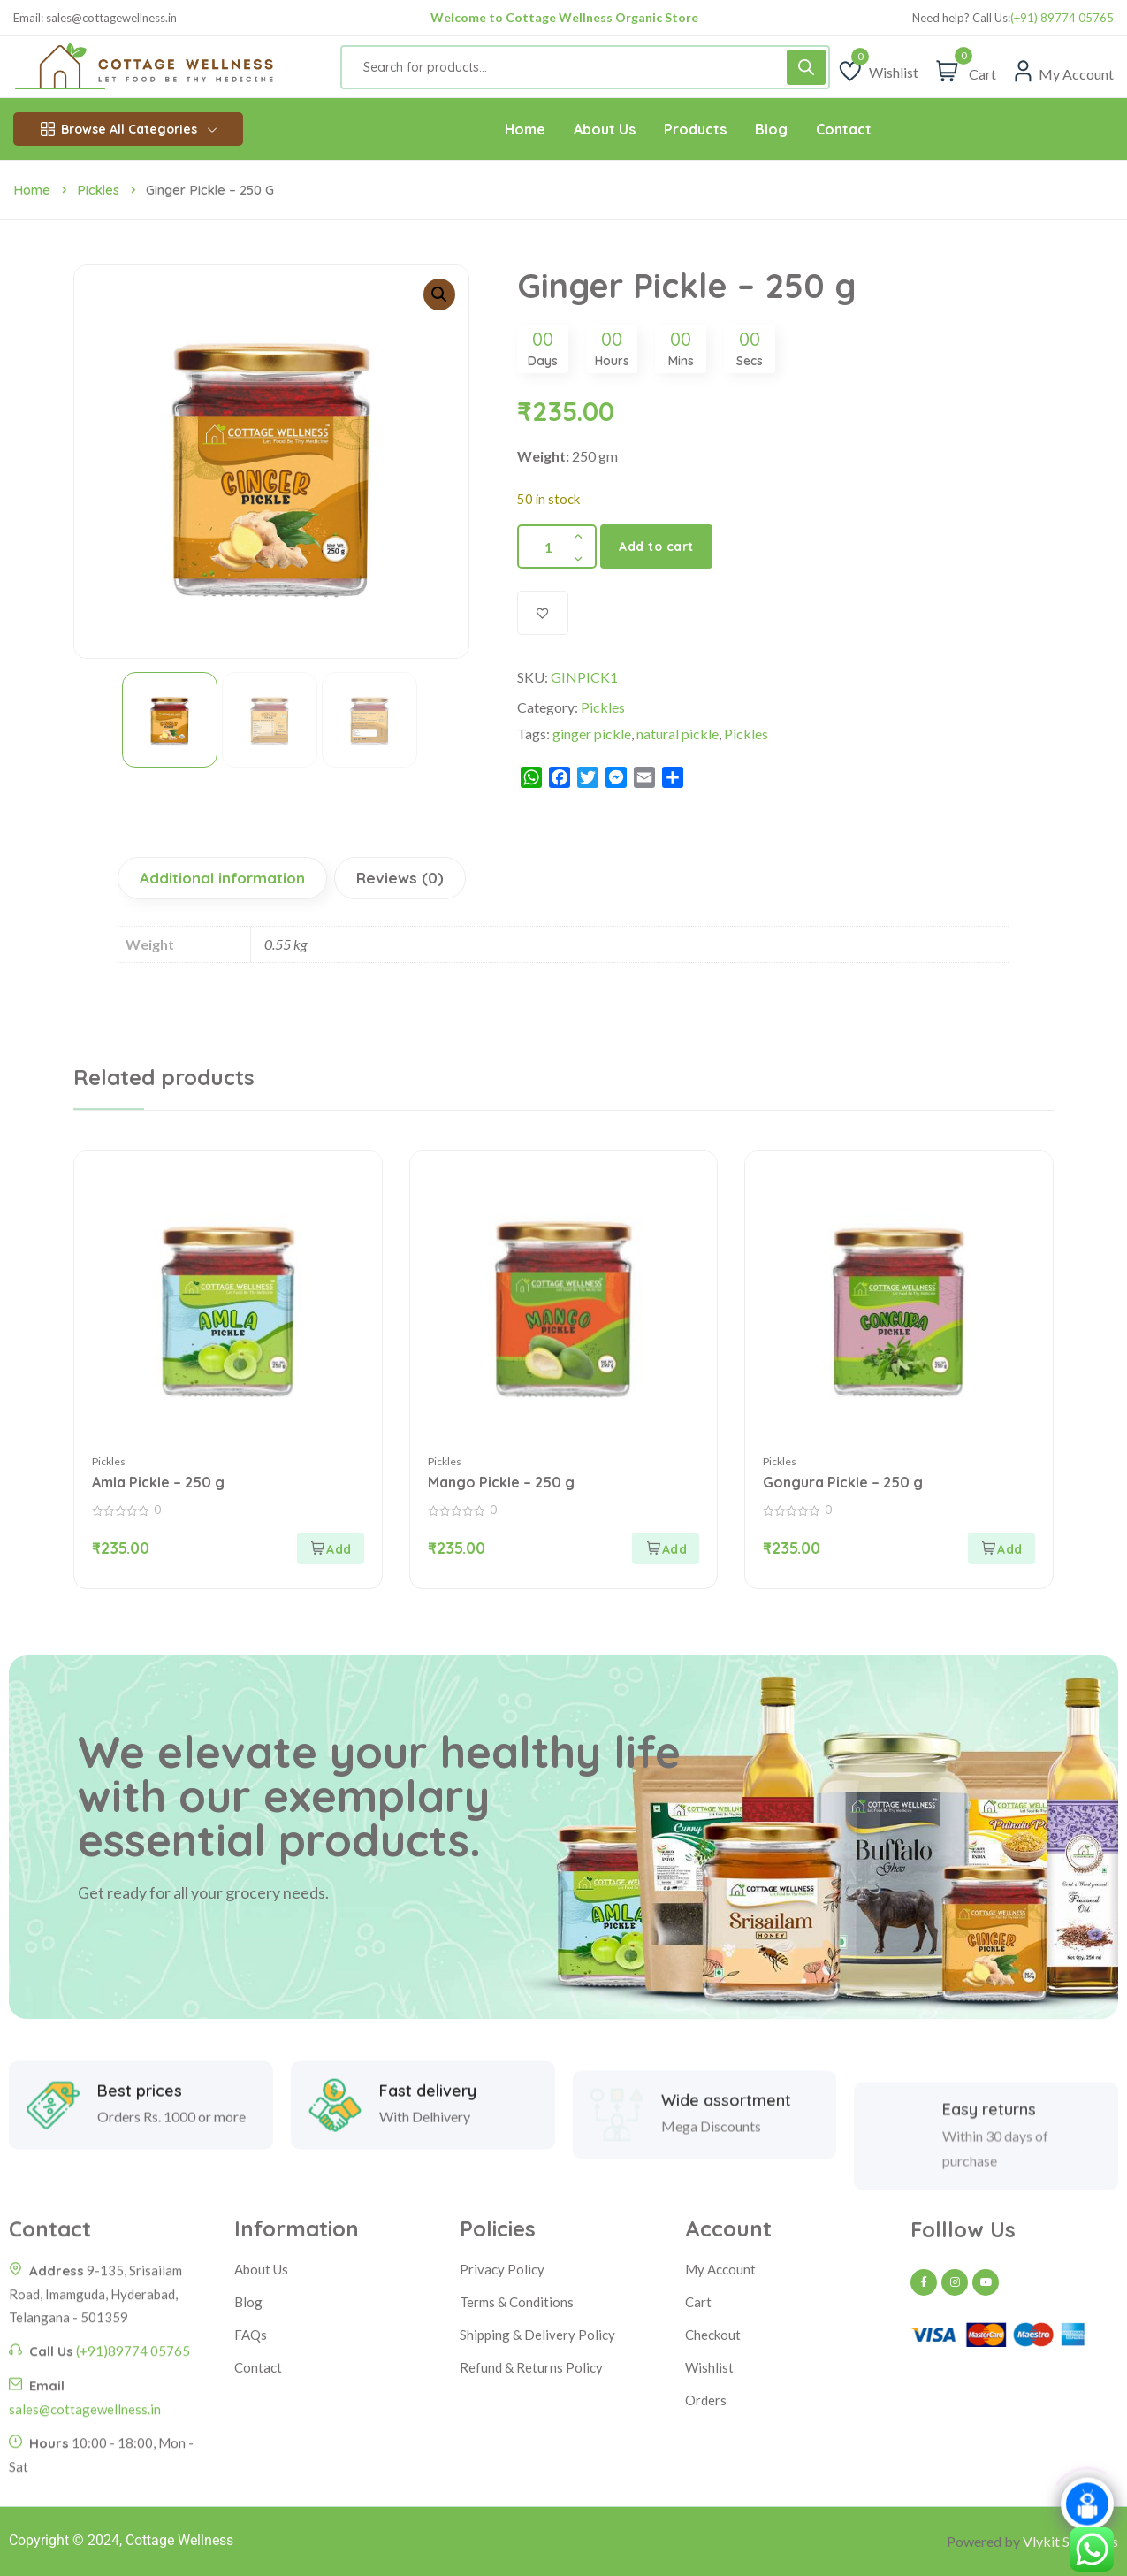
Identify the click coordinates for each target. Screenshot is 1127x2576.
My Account (720, 2269)
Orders (706, 2400)
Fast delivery (427, 2159)
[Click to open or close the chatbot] (1087, 2508)
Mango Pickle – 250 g (501, 1482)
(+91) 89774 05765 (1062, 18)
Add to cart (656, 546)
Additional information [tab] (222, 877)
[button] (439, 294)
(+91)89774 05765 (133, 2496)
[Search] (806, 67)
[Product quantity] (557, 546)
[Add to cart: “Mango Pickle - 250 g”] (665, 1548)
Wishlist (709, 2367)
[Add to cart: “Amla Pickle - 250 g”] (330, 1548)
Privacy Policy (502, 2269)
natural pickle (677, 733)
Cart (698, 2302)
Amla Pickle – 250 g (158, 1482)
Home (31, 189)
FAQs (250, 2335)
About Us (261, 2269)
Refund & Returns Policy (531, 2367)
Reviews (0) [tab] (400, 877)
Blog (248, 2302)
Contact (258, 2367)
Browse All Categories (129, 129)
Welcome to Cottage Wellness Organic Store (564, 17)
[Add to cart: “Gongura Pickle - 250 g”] (1001, 1548)
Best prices (139, 2159)
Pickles (98, 189)
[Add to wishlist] (542, 613)
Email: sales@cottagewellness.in (95, 18)
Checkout (713, 2335)
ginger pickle (591, 733)
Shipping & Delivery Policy (537, 2335)
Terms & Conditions (517, 2302)
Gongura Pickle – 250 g (843, 1482)
